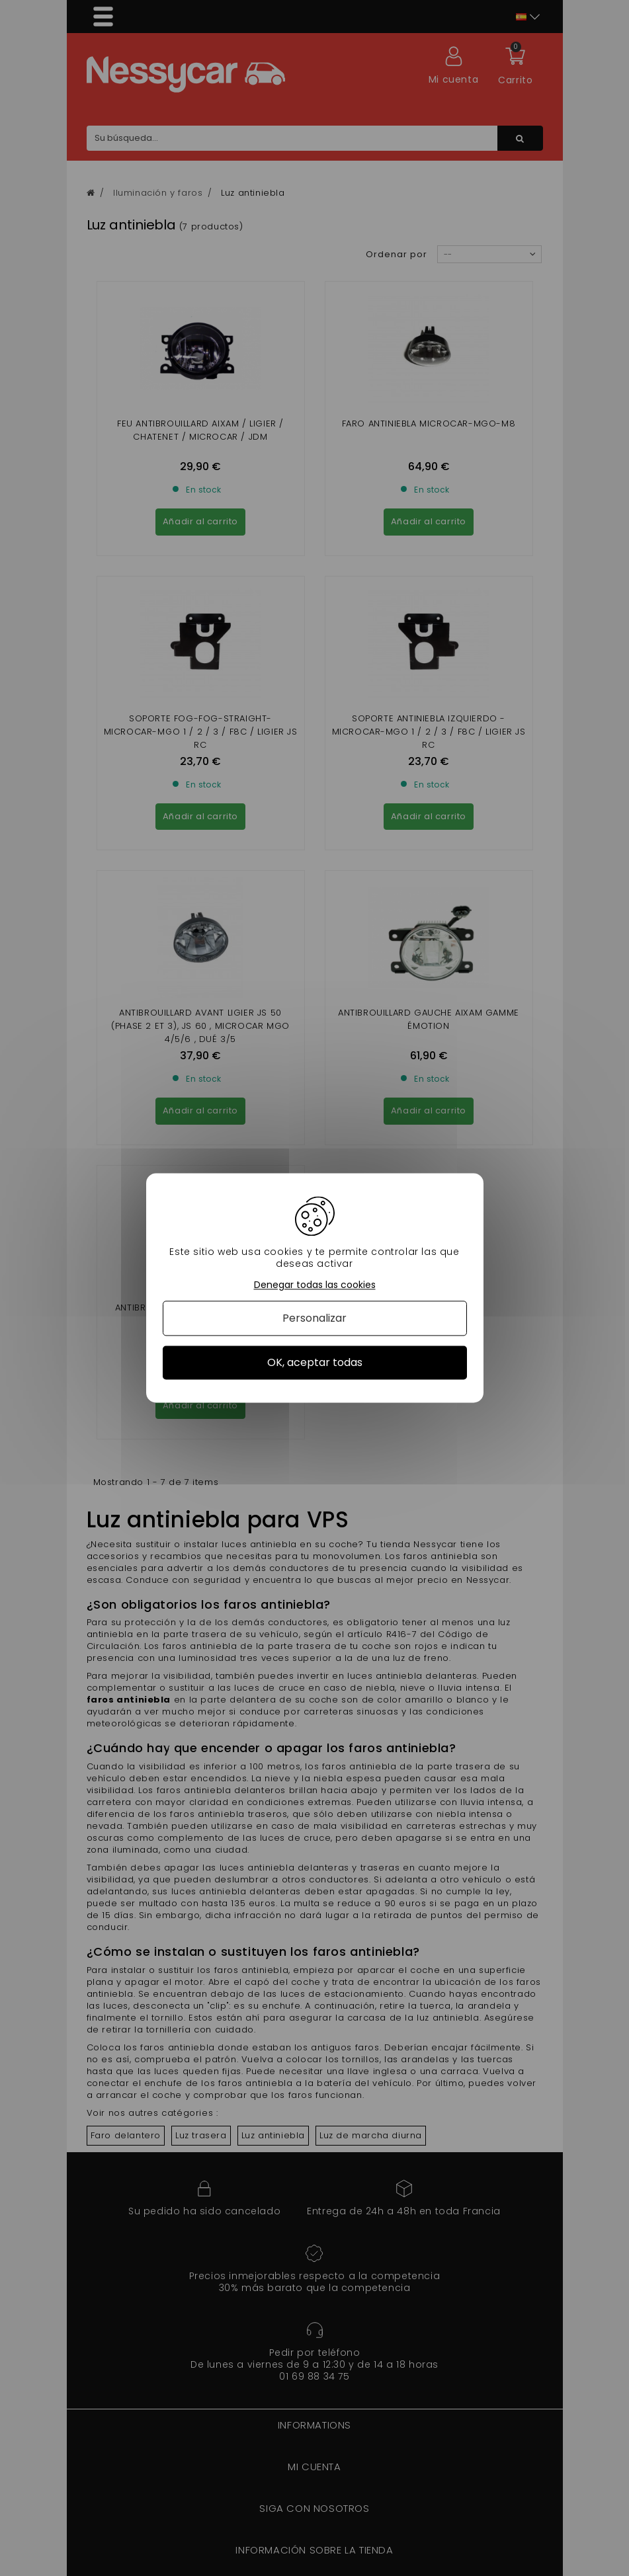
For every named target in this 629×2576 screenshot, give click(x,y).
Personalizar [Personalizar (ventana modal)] (314, 1318)
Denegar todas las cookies (315, 1285)
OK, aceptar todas (314, 1362)
